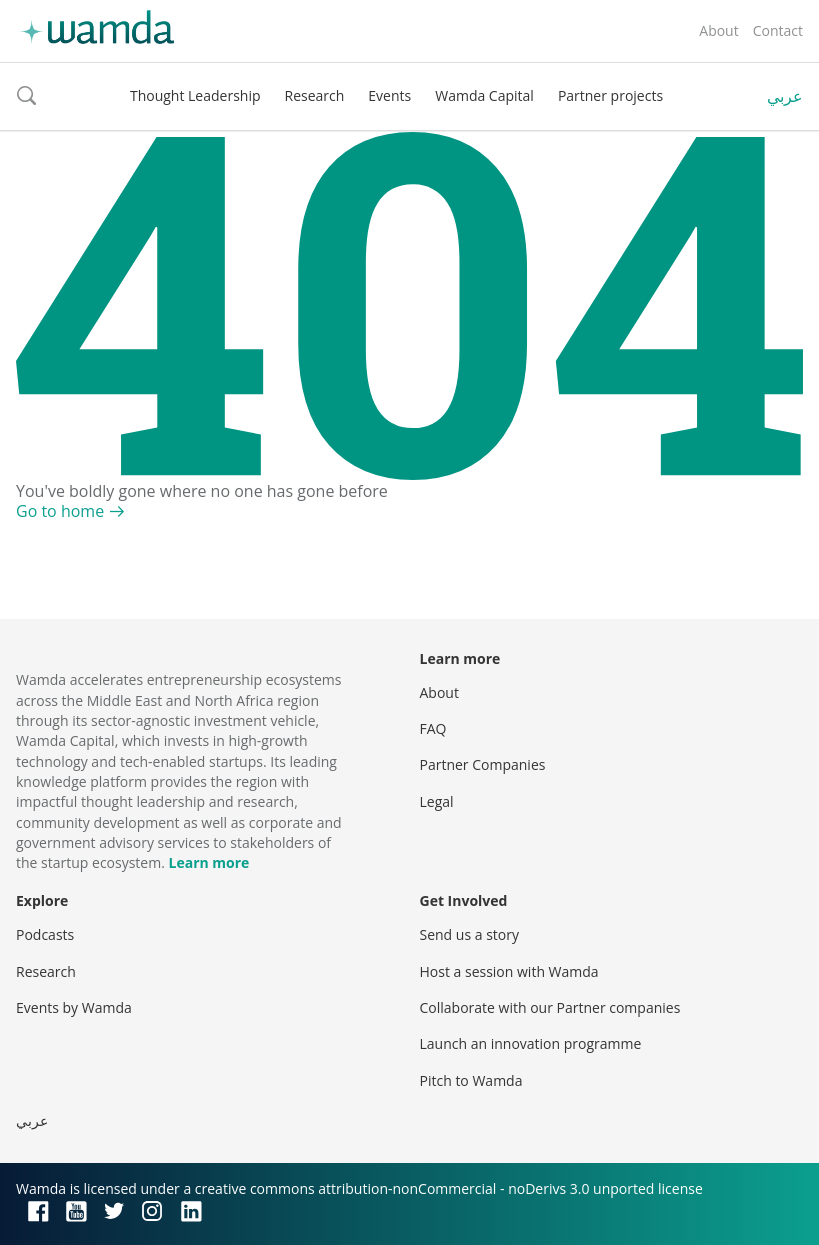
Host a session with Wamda (509, 971)
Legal (437, 801)
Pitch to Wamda (471, 1080)
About (718, 30)
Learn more (209, 862)
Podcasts (45, 934)
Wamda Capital (484, 95)
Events (389, 95)
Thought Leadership (195, 95)
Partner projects (610, 95)
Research (315, 95)
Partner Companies (483, 764)
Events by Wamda (74, 1007)
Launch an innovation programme (531, 1043)
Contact (778, 30)
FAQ (433, 728)
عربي (785, 96)
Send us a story (469, 934)
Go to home (60, 511)
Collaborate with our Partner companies (550, 1007)
